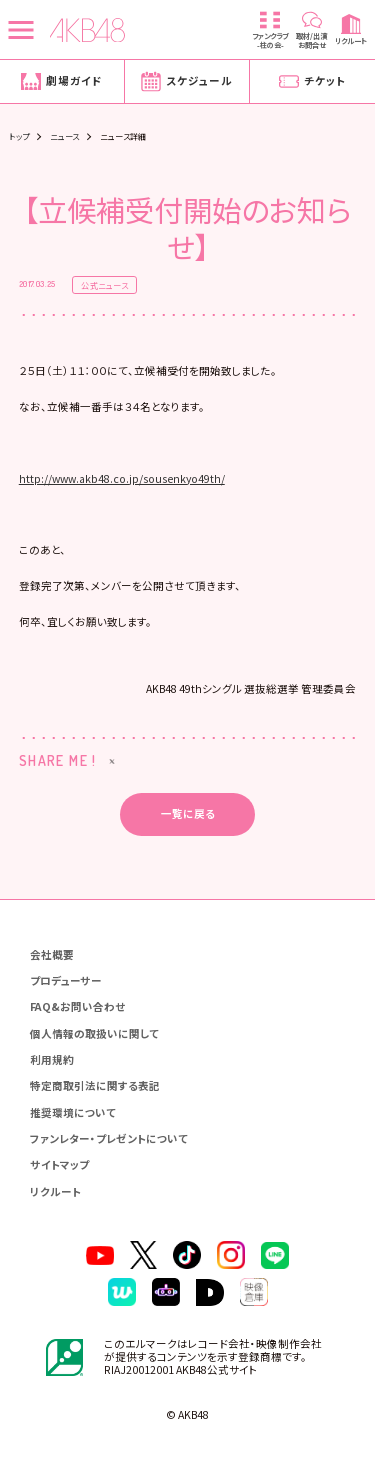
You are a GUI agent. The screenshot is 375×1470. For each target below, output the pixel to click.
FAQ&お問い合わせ (77, 1006)
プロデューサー (66, 980)
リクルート (55, 1191)
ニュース (65, 136)
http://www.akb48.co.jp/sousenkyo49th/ (122, 478)
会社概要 (52, 954)
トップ (19, 136)
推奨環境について (73, 1112)
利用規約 (52, 1059)
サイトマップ (59, 1164)
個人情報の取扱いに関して (94, 1033)
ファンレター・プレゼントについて (109, 1138)
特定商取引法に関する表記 (95, 1085)
